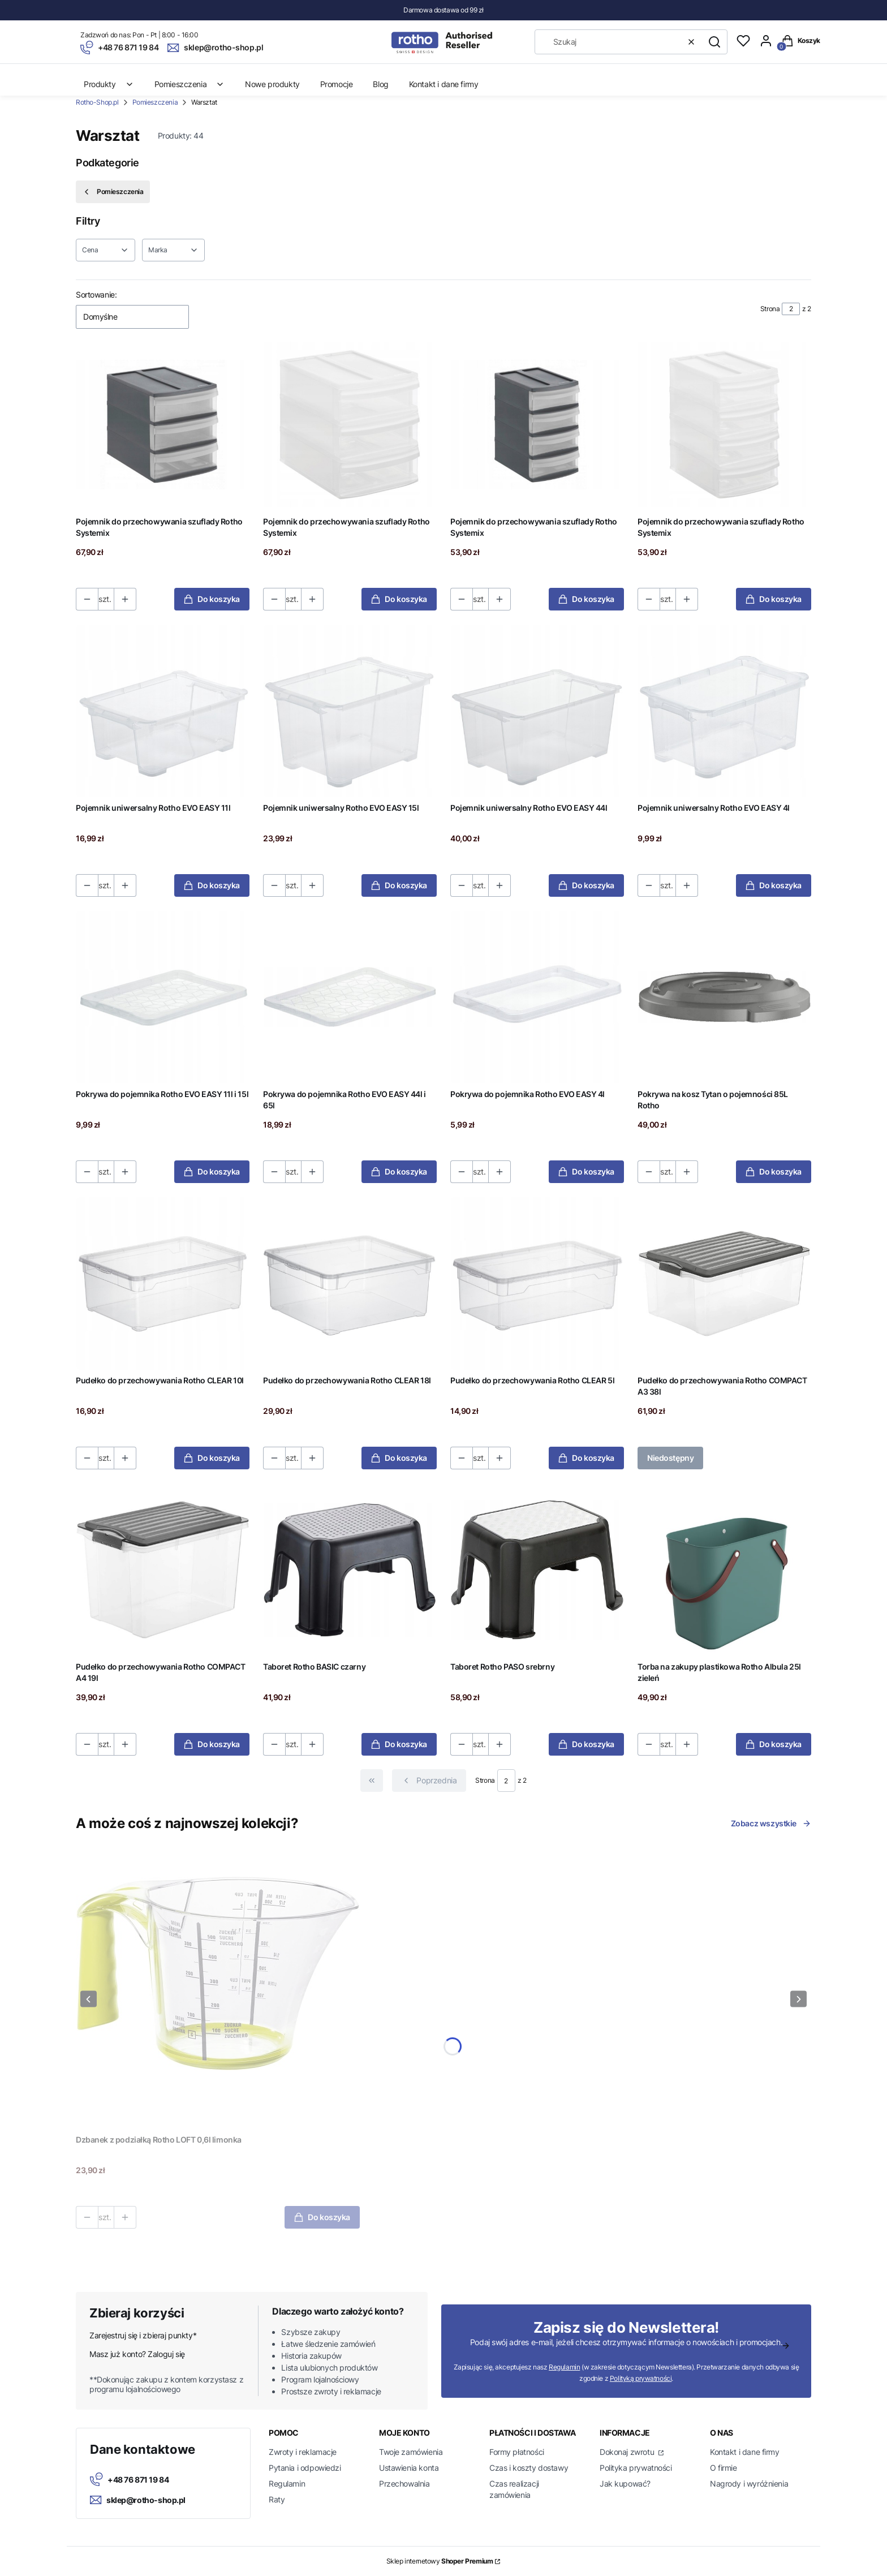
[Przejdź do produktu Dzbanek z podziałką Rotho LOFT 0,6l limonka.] (218, 1988)
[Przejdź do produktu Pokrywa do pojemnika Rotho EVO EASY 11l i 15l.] (162, 997)
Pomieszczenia (155, 102)
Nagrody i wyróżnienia (749, 2483)
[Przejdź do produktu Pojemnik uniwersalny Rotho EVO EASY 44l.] (537, 711)
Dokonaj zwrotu (628, 2452)
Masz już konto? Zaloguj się (137, 2354)
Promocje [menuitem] (336, 84)
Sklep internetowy (439, 2561)
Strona (770, 308)
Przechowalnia (404, 2483)
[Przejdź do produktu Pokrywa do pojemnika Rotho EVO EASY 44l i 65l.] (350, 997)
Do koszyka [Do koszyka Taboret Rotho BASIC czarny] (399, 1744)
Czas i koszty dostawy (528, 2467)
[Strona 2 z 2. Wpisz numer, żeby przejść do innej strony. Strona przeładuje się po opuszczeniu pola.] (791, 309)
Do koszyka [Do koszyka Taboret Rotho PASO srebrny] (586, 1744)
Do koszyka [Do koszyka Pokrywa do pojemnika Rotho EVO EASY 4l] (586, 1171)
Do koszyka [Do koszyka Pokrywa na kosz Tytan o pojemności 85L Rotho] (774, 1171)
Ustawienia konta (408, 2467)
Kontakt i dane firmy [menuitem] (444, 84)
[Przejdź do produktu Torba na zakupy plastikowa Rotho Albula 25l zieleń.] (724, 1570)
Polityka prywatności (636, 2467)
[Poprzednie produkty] (429, 1780)
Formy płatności (516, 2452)
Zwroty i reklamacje (303, 2452)
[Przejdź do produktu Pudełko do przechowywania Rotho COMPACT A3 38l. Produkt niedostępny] (724, 1283)
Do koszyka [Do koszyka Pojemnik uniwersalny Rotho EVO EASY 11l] (212, 885)
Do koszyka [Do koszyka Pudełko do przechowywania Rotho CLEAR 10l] (212, 1458)
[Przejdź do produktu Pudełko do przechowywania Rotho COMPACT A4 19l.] (162, 1570)
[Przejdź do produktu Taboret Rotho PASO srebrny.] (537, 1570)
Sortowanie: (96, 294)
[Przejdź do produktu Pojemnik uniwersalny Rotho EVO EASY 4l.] (724, 711)
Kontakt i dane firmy (745, 2452)
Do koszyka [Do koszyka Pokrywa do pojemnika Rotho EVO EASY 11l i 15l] (212, 1171)
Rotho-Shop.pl (97, 102)
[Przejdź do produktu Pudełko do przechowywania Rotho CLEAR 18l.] (350, 1283)
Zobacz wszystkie (771, 1823)
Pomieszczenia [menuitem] (189, 84)
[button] (714, 41)
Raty (277, 2499)
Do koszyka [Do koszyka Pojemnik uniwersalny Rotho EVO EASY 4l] (774, 885)
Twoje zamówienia (410, 2452)
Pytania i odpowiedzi (305, 2467)
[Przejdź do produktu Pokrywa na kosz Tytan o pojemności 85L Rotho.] (724, 997)
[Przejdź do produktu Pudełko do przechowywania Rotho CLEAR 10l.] (162, 1283)
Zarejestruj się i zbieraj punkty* (142, 2335)
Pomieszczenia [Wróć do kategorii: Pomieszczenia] (113, 191)
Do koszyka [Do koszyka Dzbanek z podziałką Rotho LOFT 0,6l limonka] (322, 2217)
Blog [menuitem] (380, 84)
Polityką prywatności (641, 2378)
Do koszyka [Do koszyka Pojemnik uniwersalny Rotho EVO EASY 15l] (399, 885)
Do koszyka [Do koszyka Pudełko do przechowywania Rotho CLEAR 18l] (399, 1458)
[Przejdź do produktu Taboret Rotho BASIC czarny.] (350, 1570)
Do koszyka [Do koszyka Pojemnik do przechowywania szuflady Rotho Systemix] (212, 599)
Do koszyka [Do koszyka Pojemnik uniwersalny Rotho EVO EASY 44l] (586, 885)
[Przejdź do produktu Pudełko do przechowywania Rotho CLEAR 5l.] (537, 1283)
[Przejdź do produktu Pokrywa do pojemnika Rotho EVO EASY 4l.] (537, 997)
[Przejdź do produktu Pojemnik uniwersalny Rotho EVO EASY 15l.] (350, 711)
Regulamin (564, 2367)
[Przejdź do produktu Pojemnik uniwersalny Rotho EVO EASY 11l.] (162, 711)
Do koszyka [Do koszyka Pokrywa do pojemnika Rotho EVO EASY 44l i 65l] (399, 1171)
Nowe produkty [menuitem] (272, 84)
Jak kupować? (625, 2483)
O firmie (723, 2467)
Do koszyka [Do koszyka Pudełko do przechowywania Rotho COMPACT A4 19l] (212, 1744)
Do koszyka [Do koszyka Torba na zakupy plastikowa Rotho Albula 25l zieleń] (774, 1744)
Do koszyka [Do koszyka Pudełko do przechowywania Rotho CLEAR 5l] (586, 1458)
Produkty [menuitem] (109, 84)
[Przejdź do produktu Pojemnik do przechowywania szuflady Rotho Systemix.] (162, 424)
